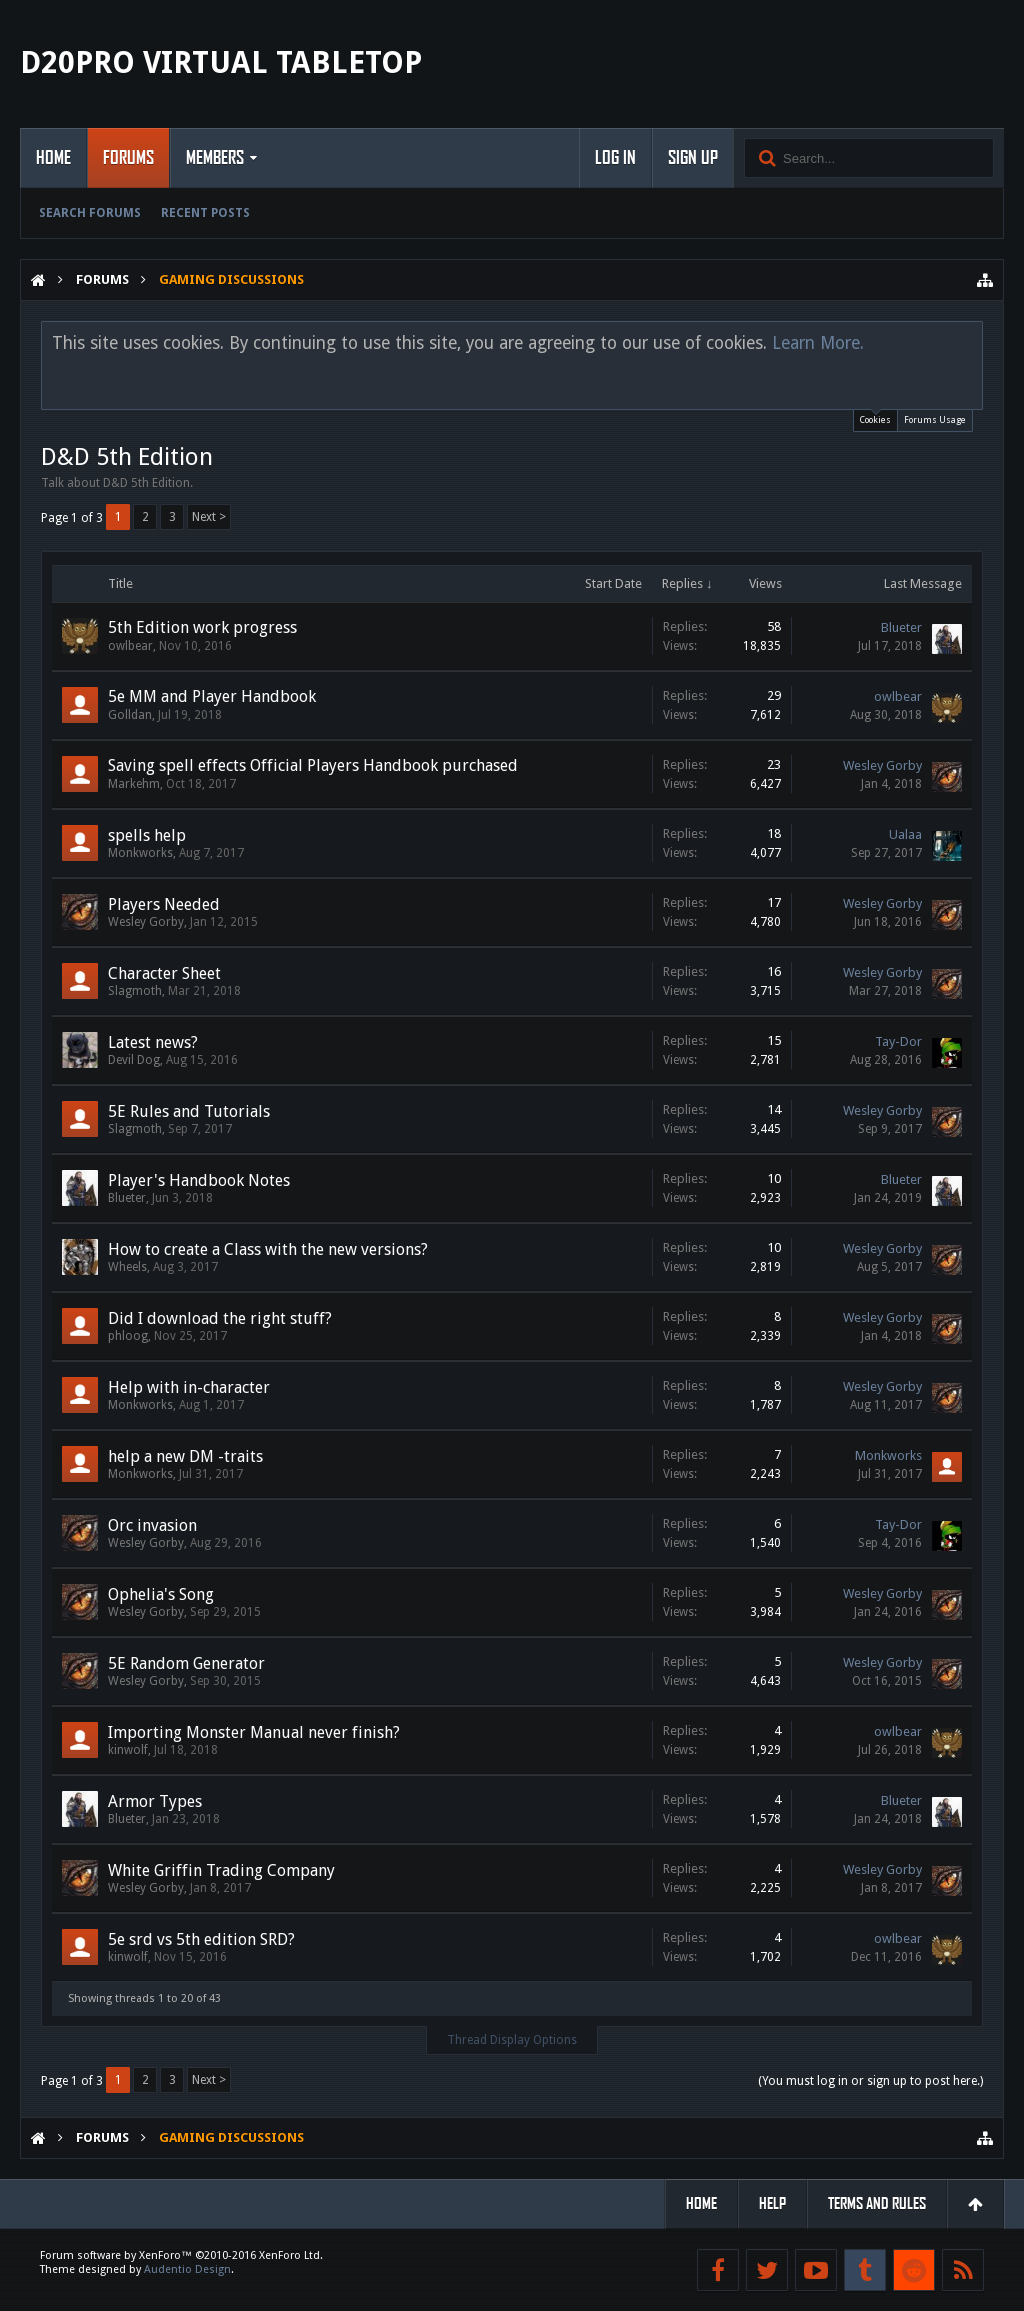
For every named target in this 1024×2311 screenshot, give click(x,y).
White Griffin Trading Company (221, 1870)
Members (215, 158)
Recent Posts (205, 213)
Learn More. (818, 343)
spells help (147, 835)
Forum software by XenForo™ (181, 2255)
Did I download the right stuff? (220, 1318)
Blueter (901, 627)
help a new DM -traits (185, 1456)
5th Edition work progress (202, 627)
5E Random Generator (186, 1663)
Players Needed (164, 904)
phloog (128, 1336)
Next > (209, 517)
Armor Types (155, 1801)
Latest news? (153, 1042)
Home (53, 158)
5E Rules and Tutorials (189, 1111)
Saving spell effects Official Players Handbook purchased (313, 765)
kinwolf (128, 1750)
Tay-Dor (898, 1041)
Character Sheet (164, 973)
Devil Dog (134, 1060)
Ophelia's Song (161, 1594)
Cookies (875, 417)
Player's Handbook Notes (199, 1180)
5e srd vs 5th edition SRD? (201, 1939)
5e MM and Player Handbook (212, 696)
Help (772, 2203)
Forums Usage (935, 420)
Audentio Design (187, 2269)
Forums (128, 158)
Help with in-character (189, 1387)
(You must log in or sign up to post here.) (870, 2081)
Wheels (127, 1267)
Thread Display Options (512, 2040)
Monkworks (140, 853)
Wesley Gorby (882, 765)
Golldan (130, 715)
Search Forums (90, 213)
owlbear (130, 646)
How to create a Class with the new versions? (268, 1249)
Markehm (134, 784)
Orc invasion (152, 1525)
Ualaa (905, 834)
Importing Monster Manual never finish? (254, 1732)
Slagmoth (135, 991)
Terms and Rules (877, 2203)
